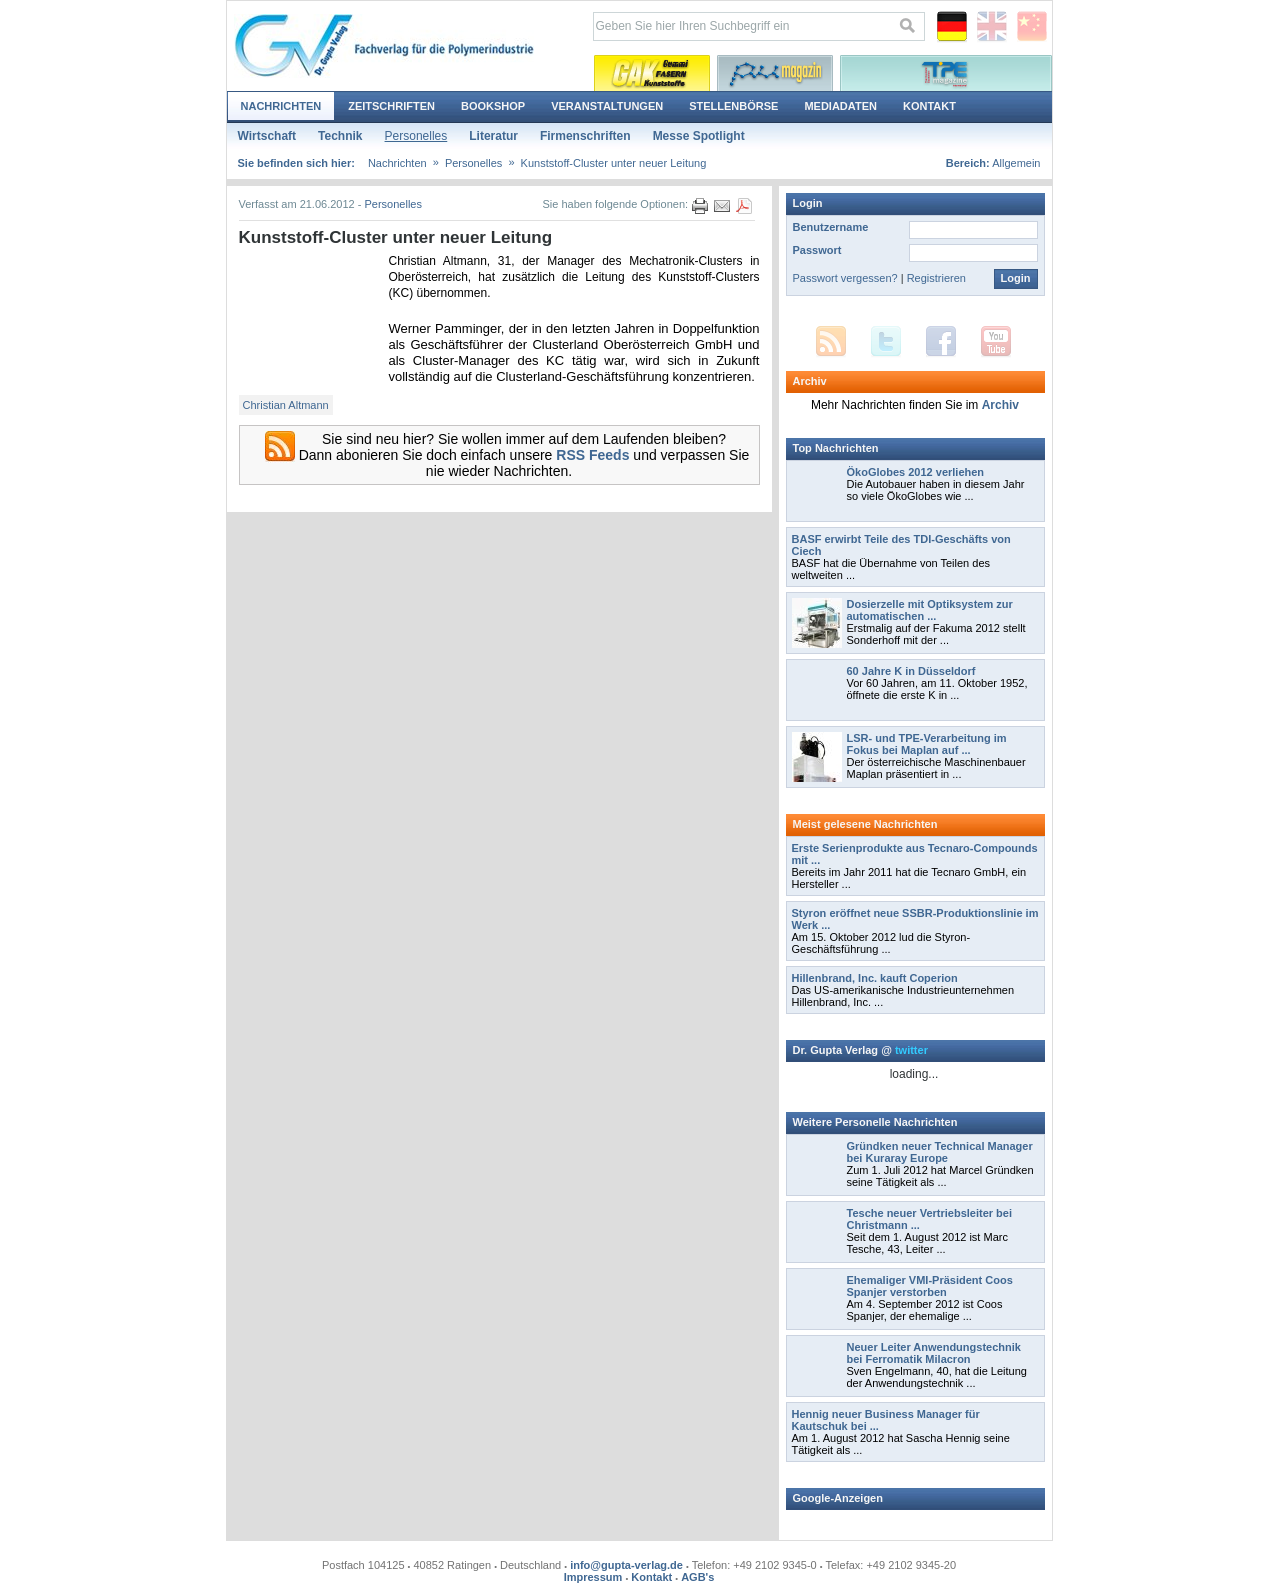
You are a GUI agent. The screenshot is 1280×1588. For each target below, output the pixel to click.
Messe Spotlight (699, 136)
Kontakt (929, 106)
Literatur (493, 136)
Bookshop (493, 106)
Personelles (416, 136)
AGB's (697, 1577)
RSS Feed (831, 342)
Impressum (593, 1577)
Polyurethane (775, 73)
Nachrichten (281, 106)
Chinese (1032, 27)
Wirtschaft (267, 136)
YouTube (996, 342)
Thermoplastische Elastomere (946, 73)
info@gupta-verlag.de (626, 1565)
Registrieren (936, 278)
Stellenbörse (733, 106)
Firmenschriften (585, 136)
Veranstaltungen (607, 106)
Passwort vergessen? (845, 278)
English (992, 27)
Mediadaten (840, 106)
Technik (340, 136)
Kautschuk (652, 73)
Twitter (886, 342)
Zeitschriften (391, 106)
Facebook (941, 342)
